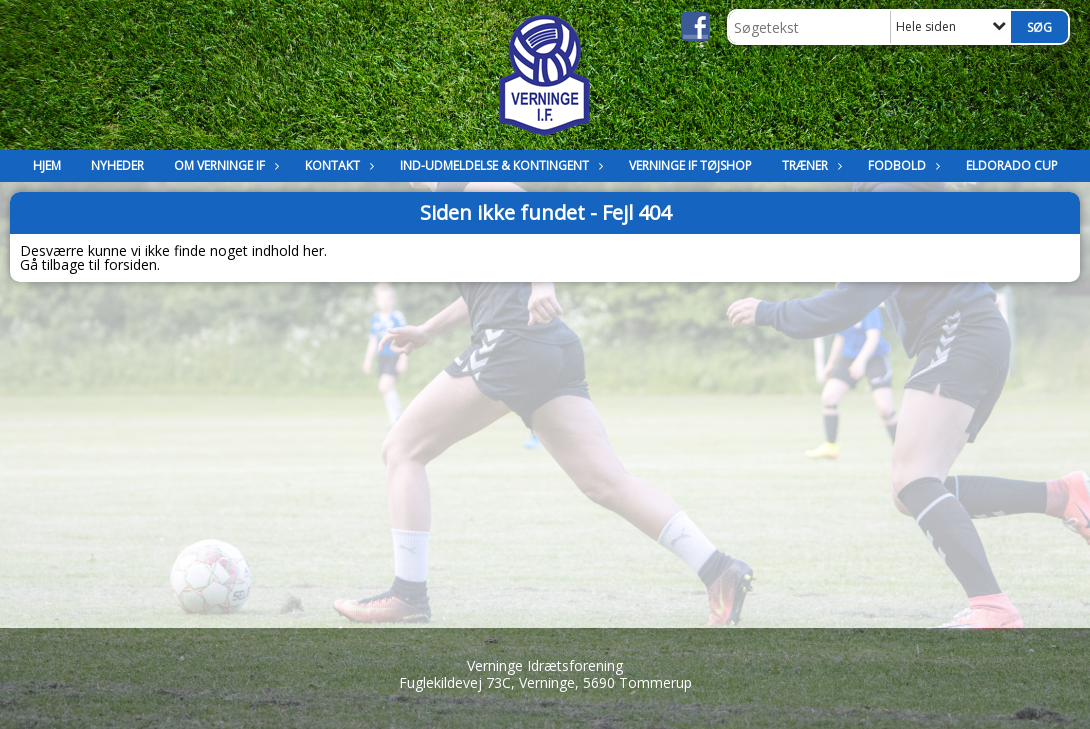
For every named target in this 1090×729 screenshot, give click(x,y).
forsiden (130, 264)
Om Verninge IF (224, 165)
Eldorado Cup (1012, 165)
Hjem (47, 165)
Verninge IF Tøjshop (690, 165)
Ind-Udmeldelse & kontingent (499, 165)
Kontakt (337, 165)
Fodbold (902, 165)
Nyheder (117, 165)
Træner (810, 165)
